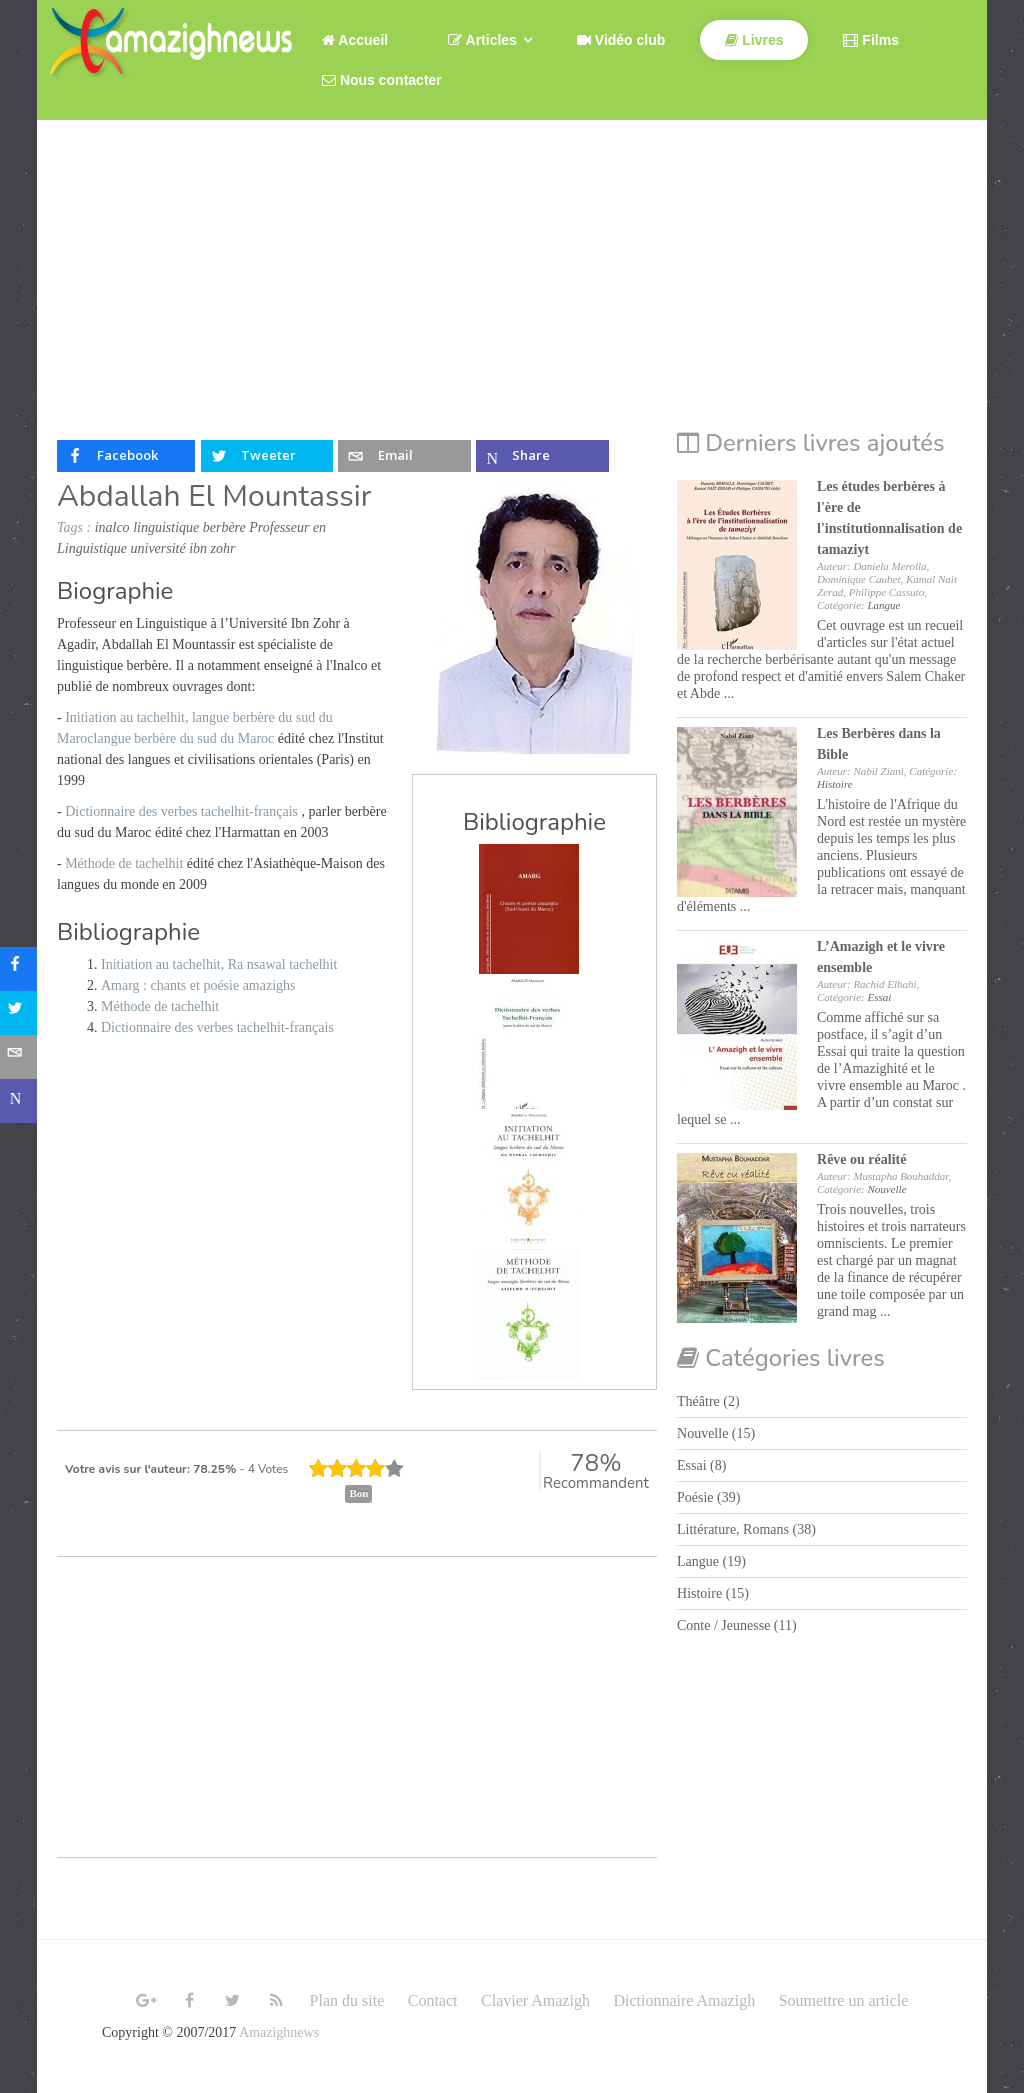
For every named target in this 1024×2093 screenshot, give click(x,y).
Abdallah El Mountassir (214, 496)
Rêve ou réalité (861, 1159)
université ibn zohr (183, 548)
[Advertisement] (512, 270)
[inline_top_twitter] (267, 456)
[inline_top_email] (404, 456)
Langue (883, 605)
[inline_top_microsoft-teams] (542, 456)
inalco (112, 527)
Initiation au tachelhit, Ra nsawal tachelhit (219, 964)
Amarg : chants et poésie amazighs (198, 985)
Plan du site (347, 2000)
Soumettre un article (844, 2000)
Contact (433, 2000)
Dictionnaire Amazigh (684, 2000)
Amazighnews (279, 2032)
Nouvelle (886, 1189)
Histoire (835, 784)
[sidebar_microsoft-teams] (22, 1101)
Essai (879, 997)
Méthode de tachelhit (126, 863)
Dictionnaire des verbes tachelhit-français (181, 811)
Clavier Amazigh (535, 2000)
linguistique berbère (189, 527)
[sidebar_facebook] (22, 969)
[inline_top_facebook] (126, 456)
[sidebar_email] (22, 1057)
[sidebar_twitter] (22, 1013)
